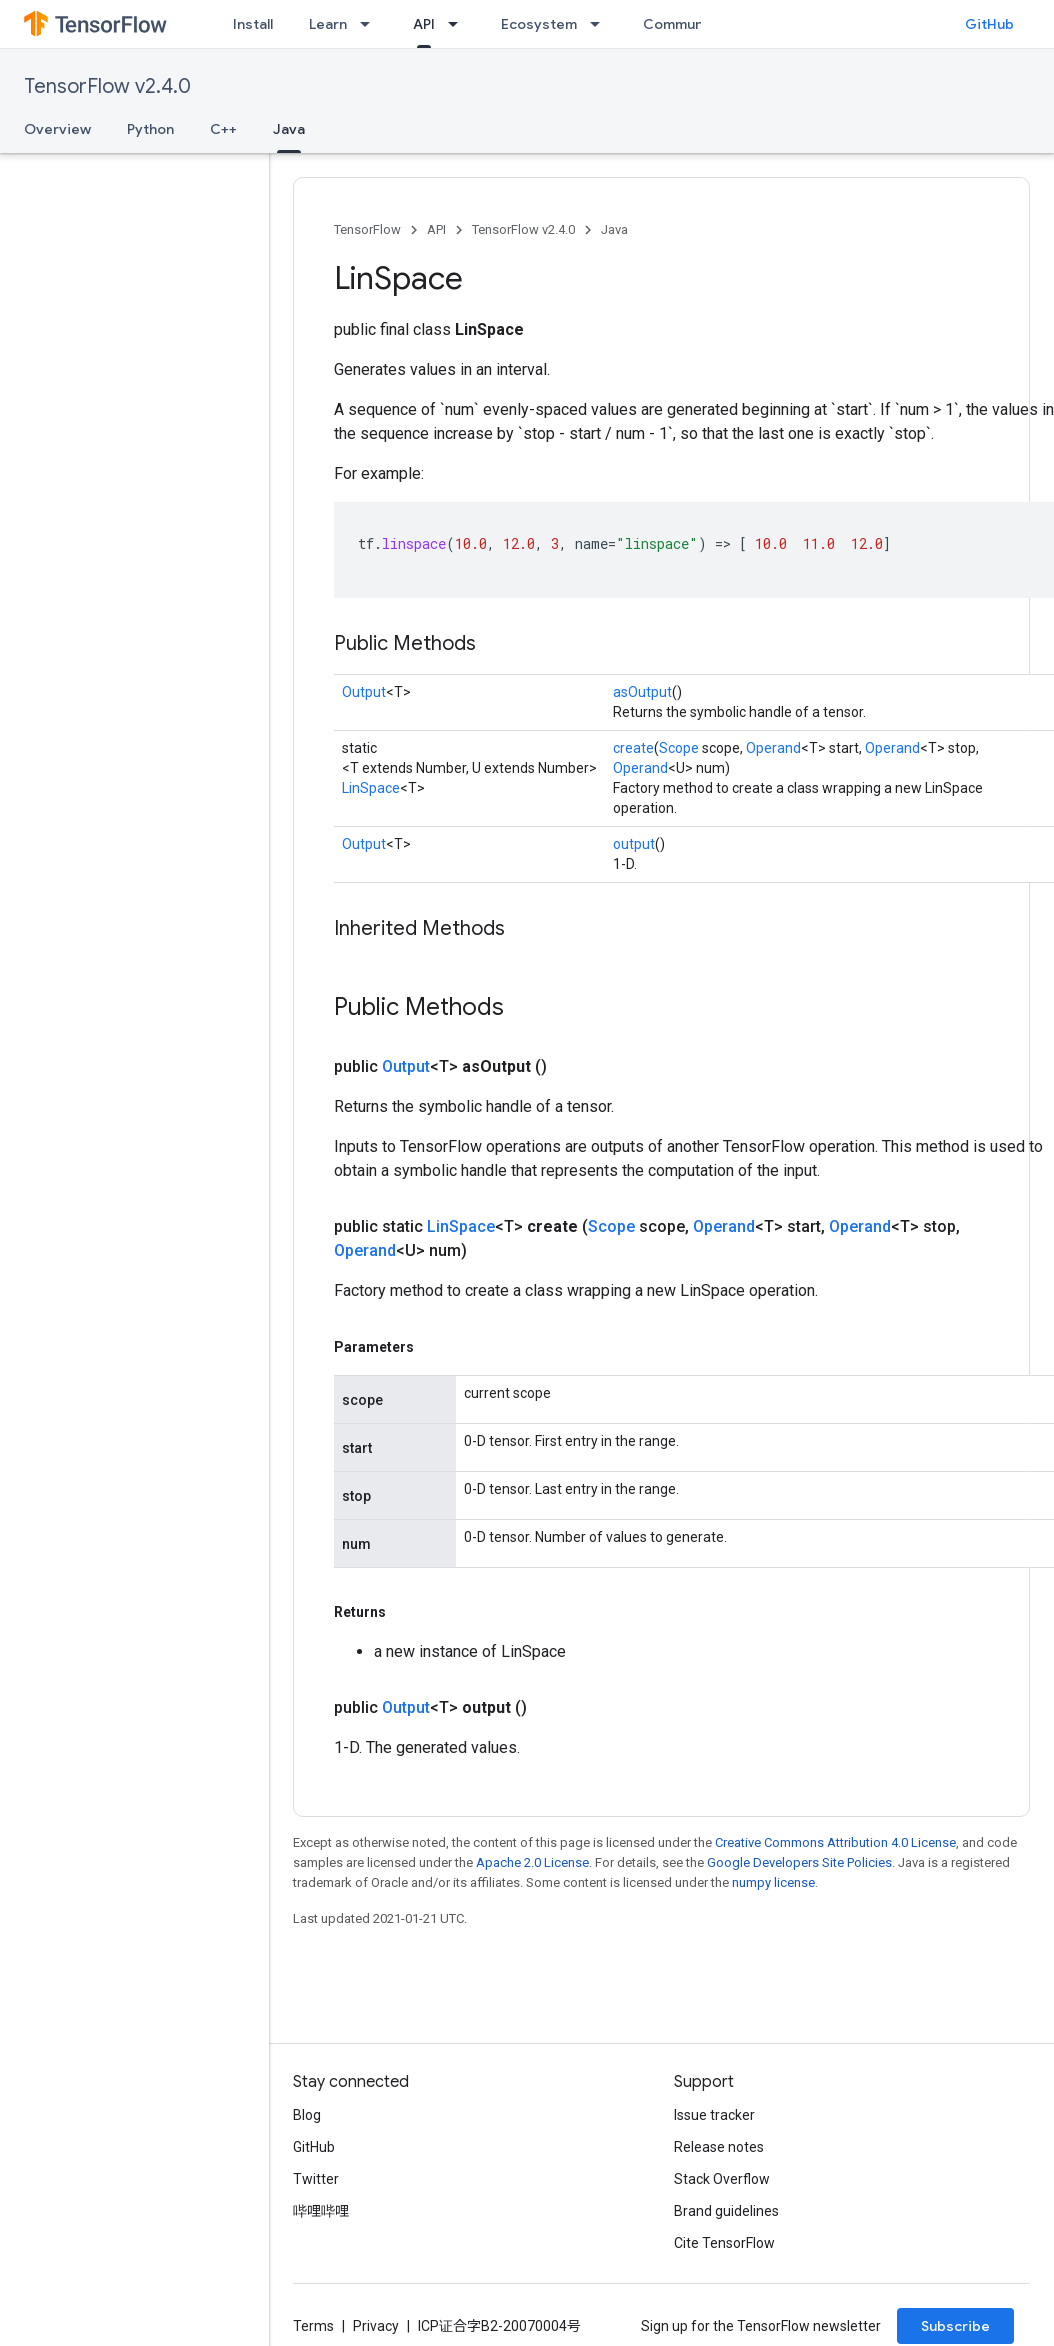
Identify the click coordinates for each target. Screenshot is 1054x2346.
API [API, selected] (424, 24)
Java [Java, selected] (289, 129)
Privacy (376, 2326)
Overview (57, 129)
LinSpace (371, 788)
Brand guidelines (726, 2211)
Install (253, 24)
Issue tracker (714, 2115)
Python (150, 129)
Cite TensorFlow (724, 2243)
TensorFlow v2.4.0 (107, 86)
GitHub (989, 24)
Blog (307, 2115)
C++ (223, 129)
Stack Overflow (722, 2179)
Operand (773, 748)
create (633, 748)
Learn (328, 24)
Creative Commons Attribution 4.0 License (835, 1842)
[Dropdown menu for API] (459, 24)
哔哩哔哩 (321, 2211)
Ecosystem (539, 24)
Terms (313, 2326)
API (436, 229)
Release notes (719, 2147)
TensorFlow (367, 229)
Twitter (316, 2179)
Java (614, 229)
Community (682, 24)
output (634, 844)
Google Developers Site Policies (799, 1862)
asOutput (642, 692)
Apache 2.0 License (532, 1862)
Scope (679, 748)
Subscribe (955, 2326)
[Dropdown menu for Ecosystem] (601, 24)
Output (364, 692)
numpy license (773, 1882)
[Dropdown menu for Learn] (371, 24)
